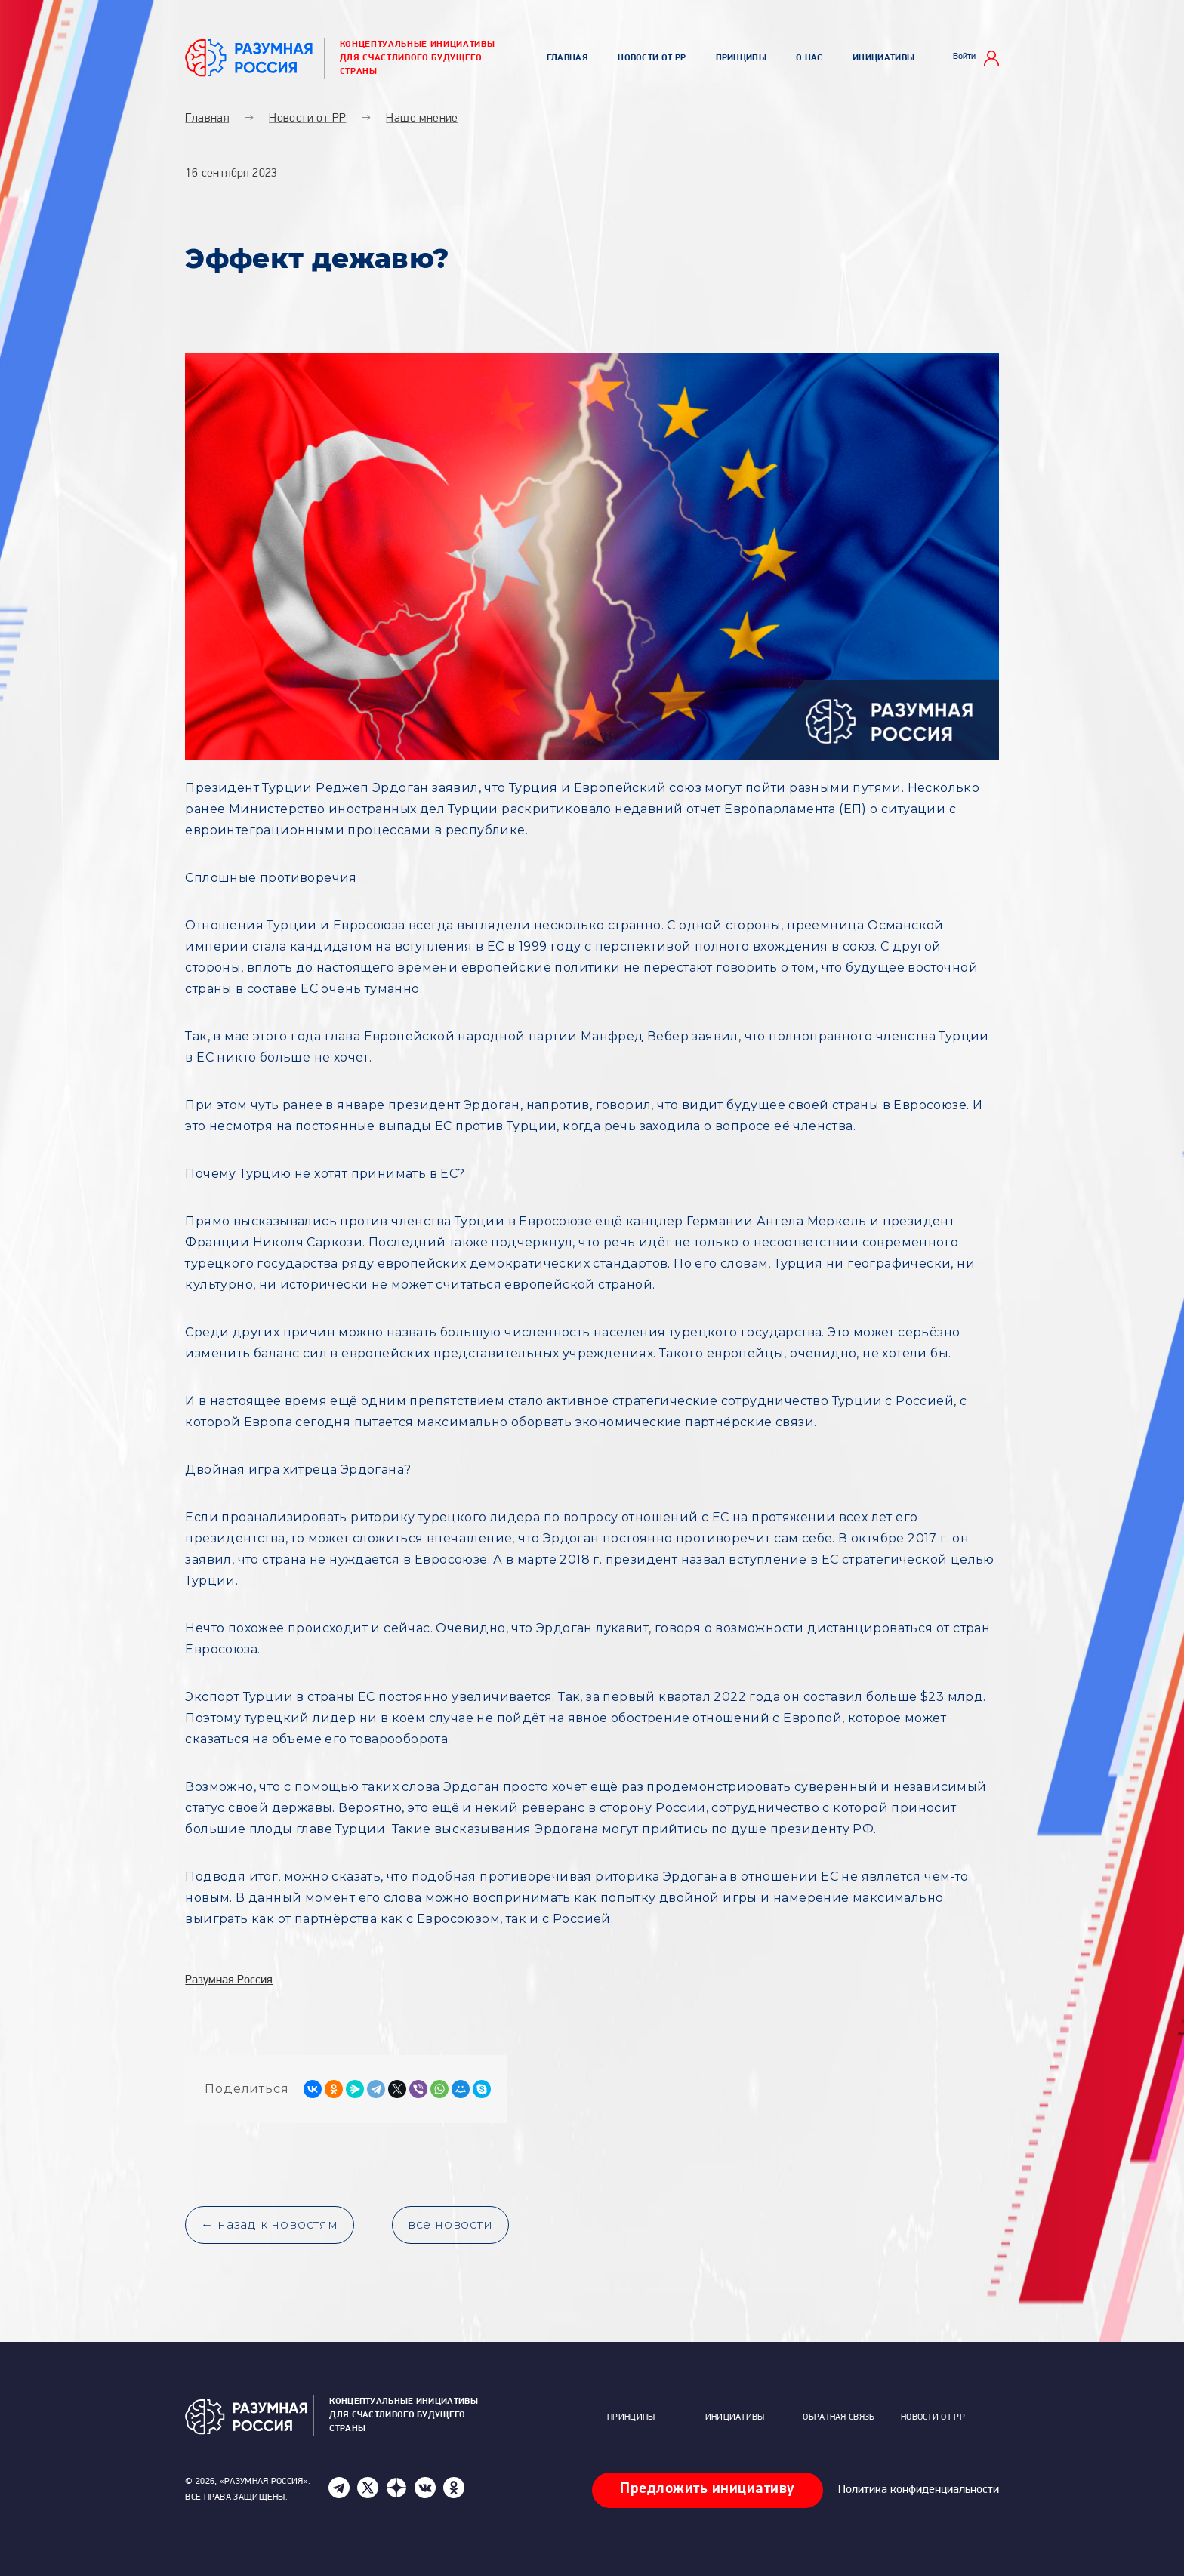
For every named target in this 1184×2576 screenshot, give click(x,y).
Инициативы (883, 58)
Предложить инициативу (707, 2489)
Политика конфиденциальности (918, 2490)
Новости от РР (652, 58)
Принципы (741, 58)
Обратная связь (838, 2417)
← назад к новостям (269, 2224)
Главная (567, 58)
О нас (809, 58)
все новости (450, 2224)
